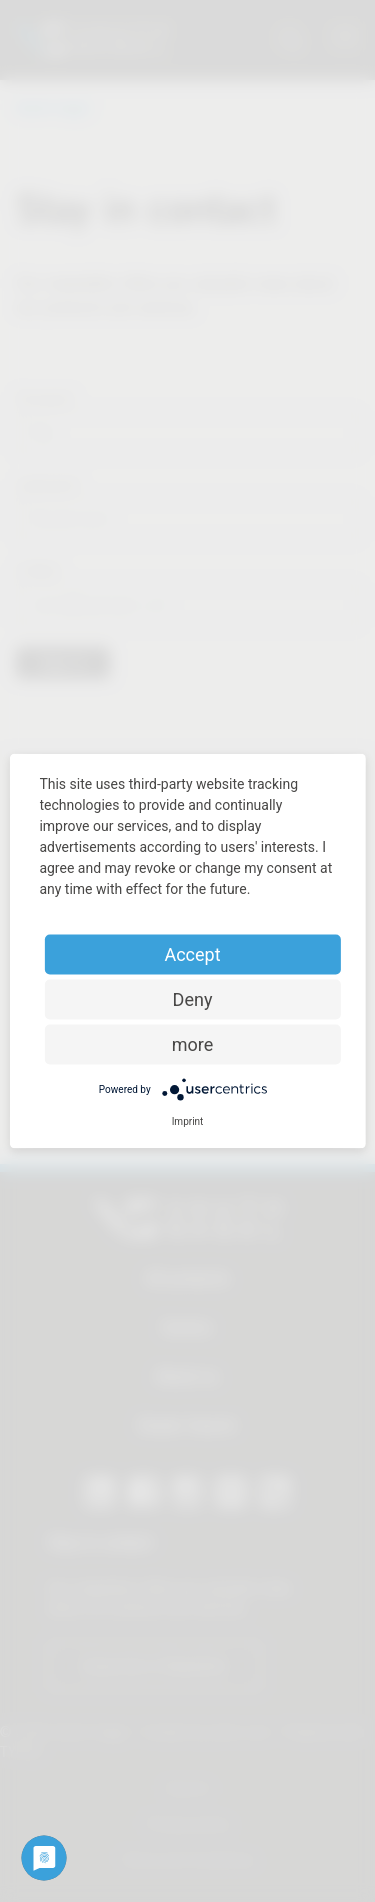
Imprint (188, 1121)
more (193, 1044)
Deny (193, 999)
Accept (192, 954)
